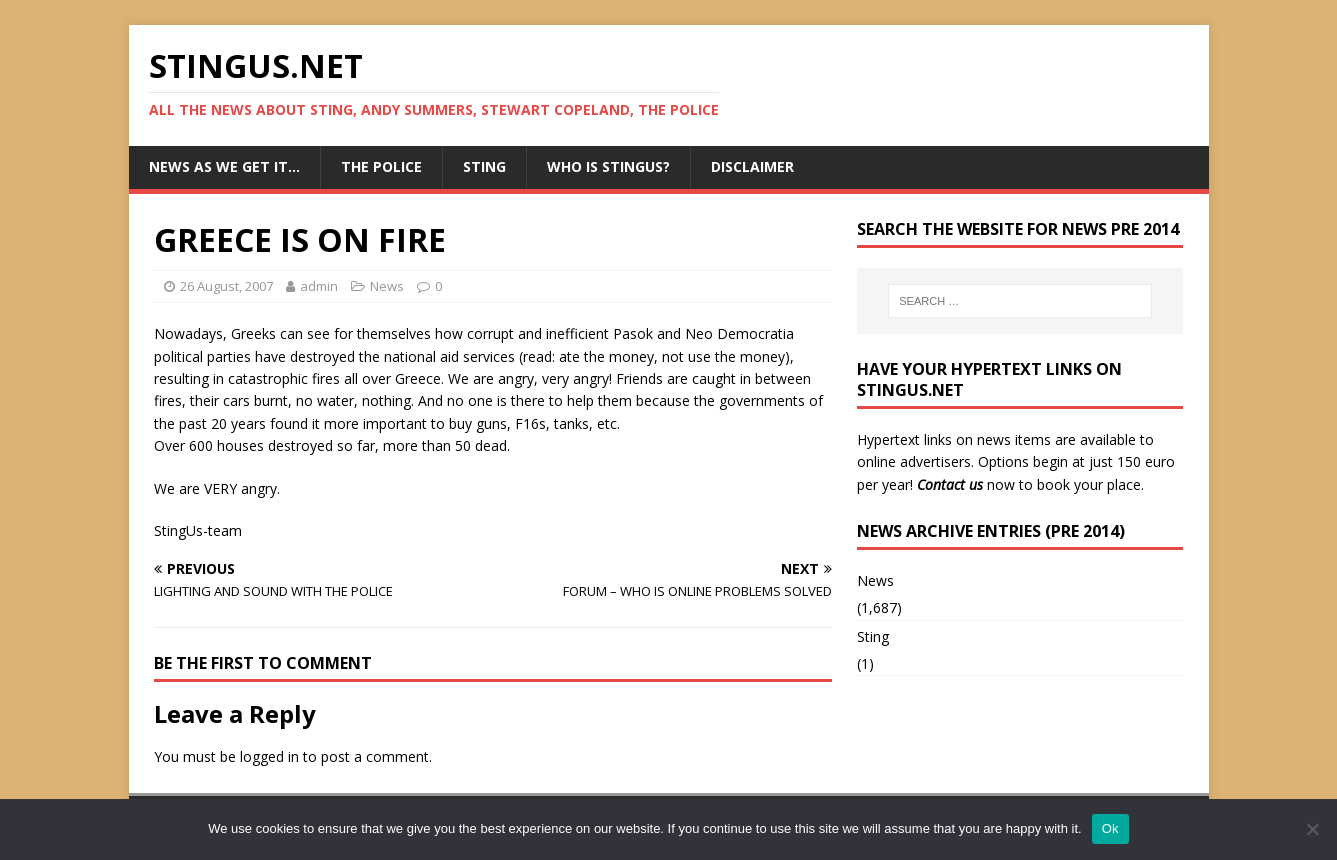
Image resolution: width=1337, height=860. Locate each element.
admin (319, 286)
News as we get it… (224, 166)
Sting (484, 166)
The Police (381, 166)
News (387, 286)
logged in (269, 756)
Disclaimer (752, 166)
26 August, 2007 (226, 286)
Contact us (950, 484)
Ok (1110, 828)
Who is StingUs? (608, 166)
